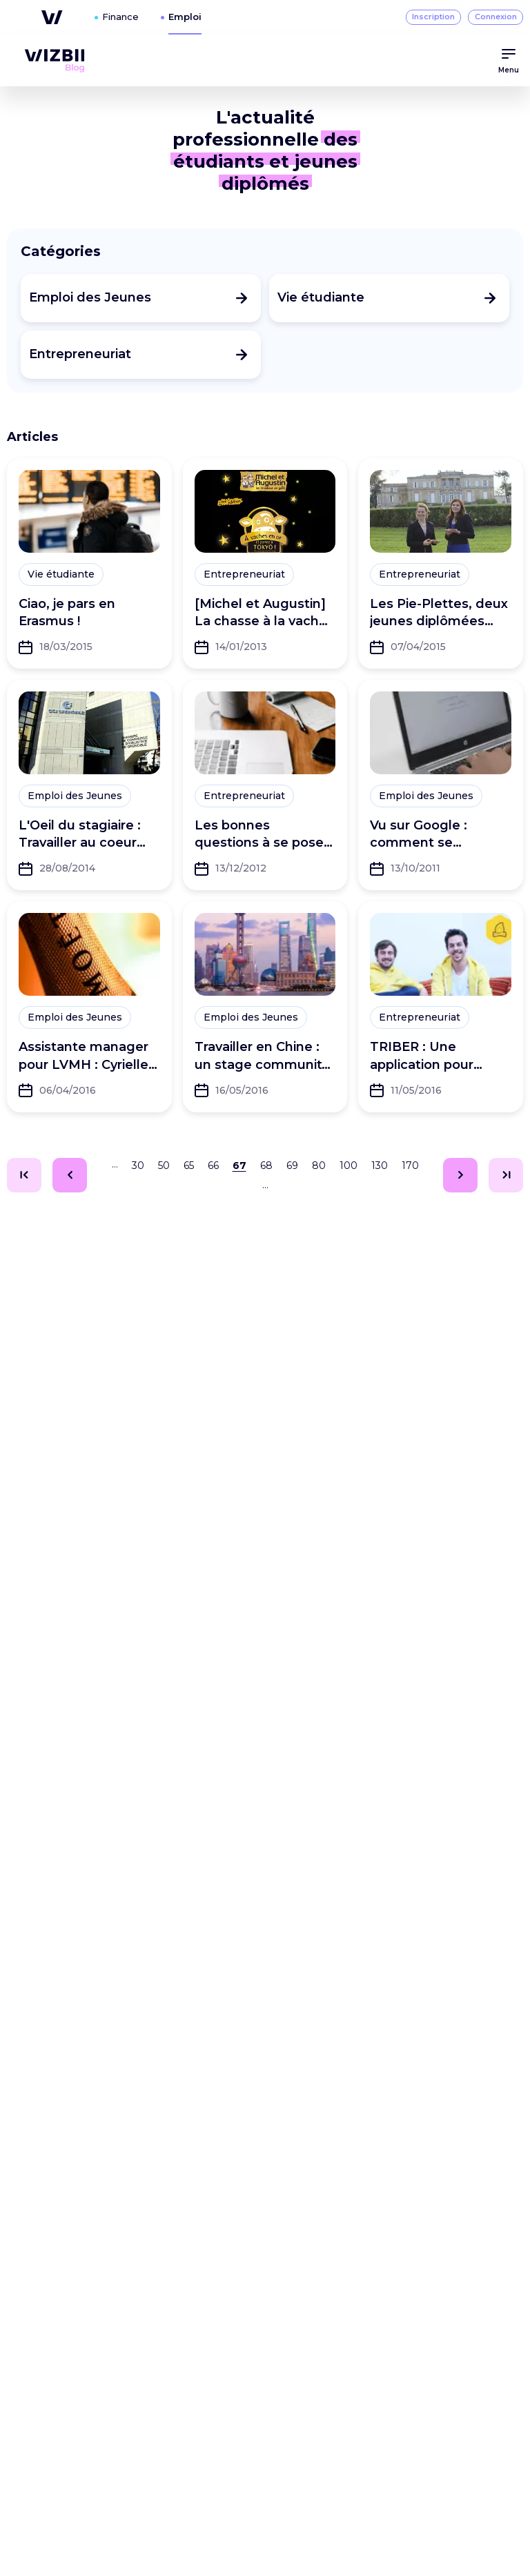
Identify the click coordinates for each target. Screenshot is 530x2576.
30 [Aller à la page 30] (138, 1165)
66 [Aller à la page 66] (213, 1165)
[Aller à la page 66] (69, 1175)
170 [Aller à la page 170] (410, 1165)
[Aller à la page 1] (24, 1175)
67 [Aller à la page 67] (239, 1165)
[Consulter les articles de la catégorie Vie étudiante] (389, 298)
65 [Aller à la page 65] (189, 1165)
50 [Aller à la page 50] (164, 1165)
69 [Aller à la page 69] (292, 1165)
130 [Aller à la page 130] (379, 1165)
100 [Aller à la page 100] (348, 1165)
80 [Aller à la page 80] (319, 1165)
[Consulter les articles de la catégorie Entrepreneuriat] (141, 355)
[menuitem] (54, 60)
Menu (508, 60)
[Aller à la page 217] (506, 1175)
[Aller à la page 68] (460, 1175)
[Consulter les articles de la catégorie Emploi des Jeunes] (141, 298)
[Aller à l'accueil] (54, 60)
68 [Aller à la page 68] (266, 1165)
